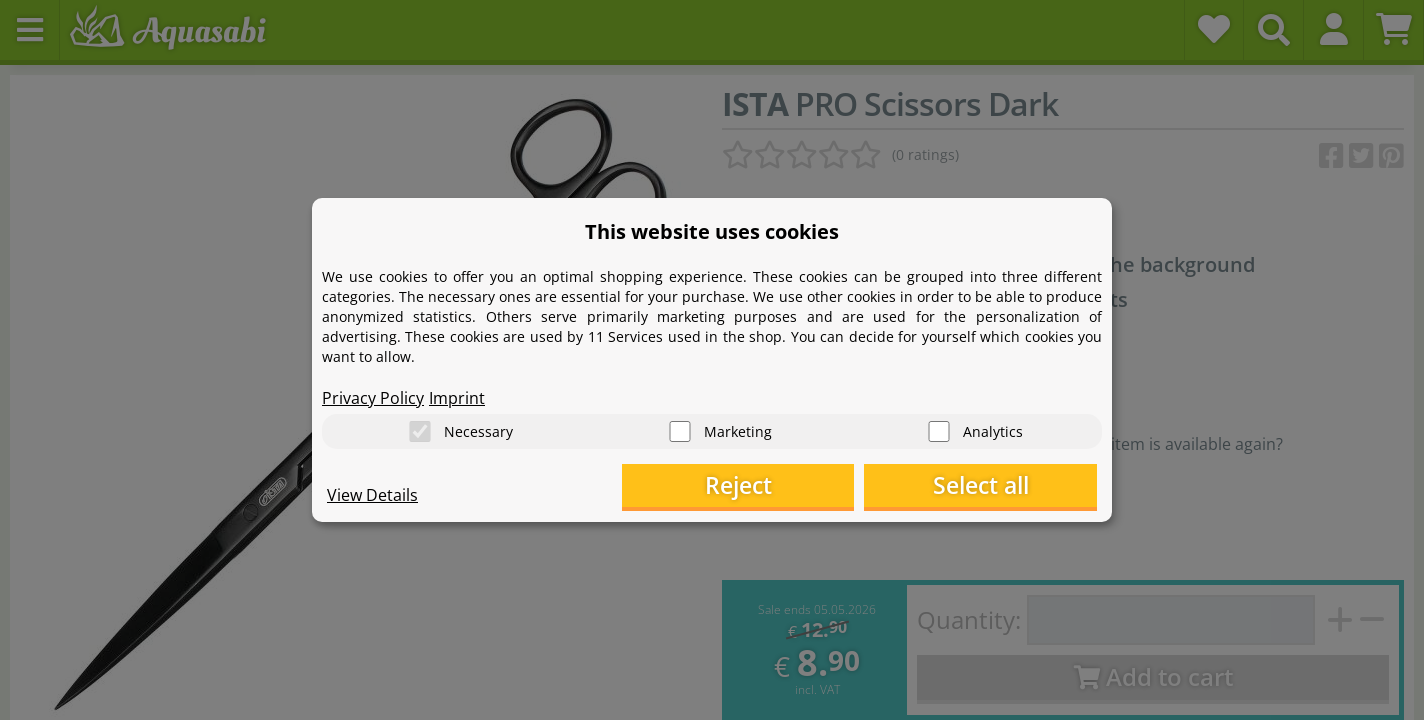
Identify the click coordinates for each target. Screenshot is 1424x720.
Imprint (457, 396)
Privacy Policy (373, 396)
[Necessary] (420, 430)
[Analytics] (939, 430)
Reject (787, 485)
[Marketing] (680, 430)
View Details (372, 496)
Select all (997, 485)
